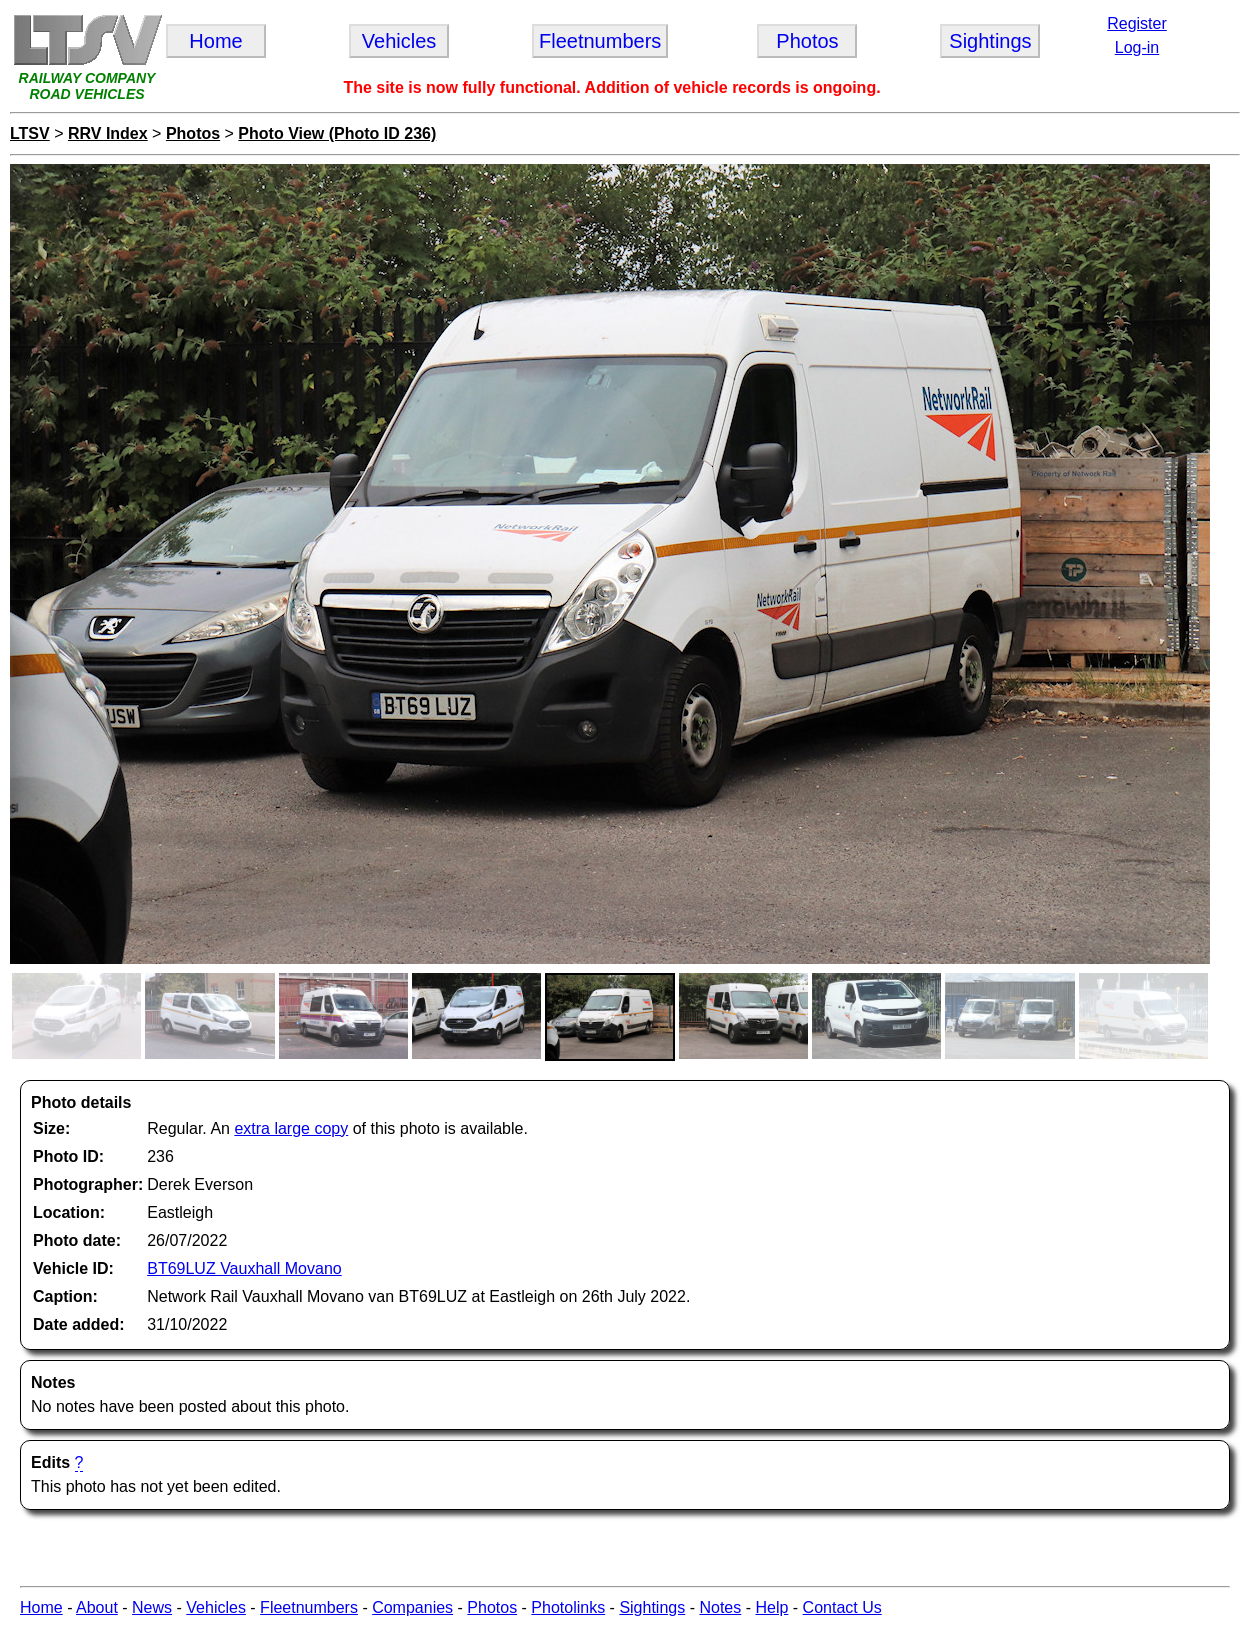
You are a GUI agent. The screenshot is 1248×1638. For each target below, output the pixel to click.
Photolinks (568, 1607)
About (97, 1607)
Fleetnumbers (309, 1607)
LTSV (30, 133)
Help (771, 1607)
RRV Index (108, 133)
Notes (720, 1607)
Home (41, 1607)
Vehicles (216, 1607)
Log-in (1137, 47)
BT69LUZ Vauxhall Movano (244, 1268)
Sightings (652, 1607)
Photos (193, 133)
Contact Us (842, 1607)
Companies (412, 1607)
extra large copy (291, 1128)
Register (1137, 23)
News (152, 1607)
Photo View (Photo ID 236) (337, 133)
